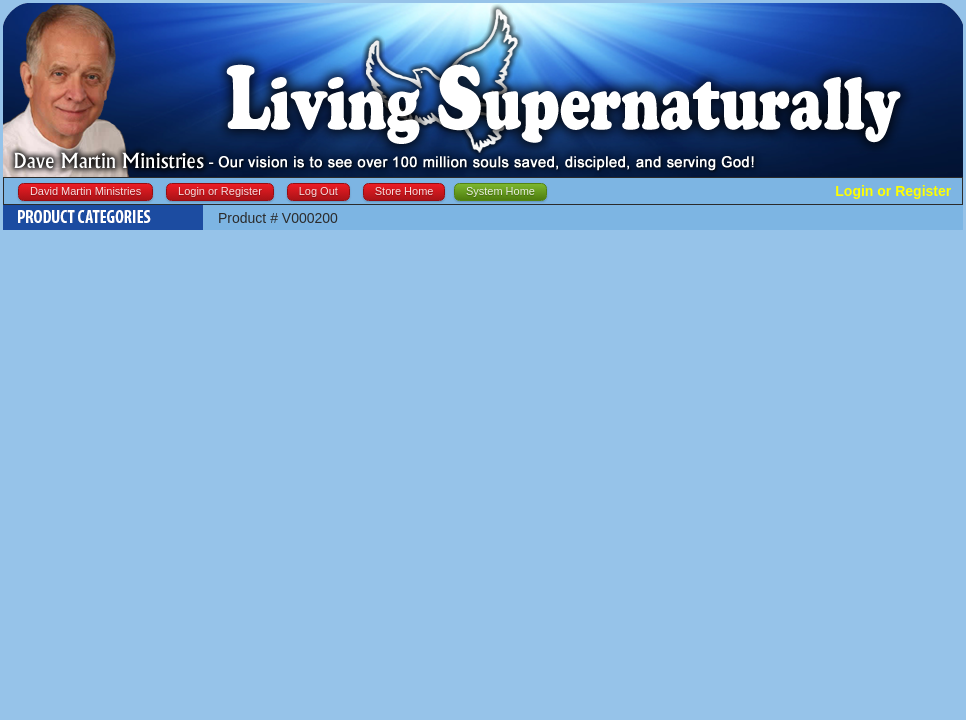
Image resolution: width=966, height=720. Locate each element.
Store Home (404, 191)
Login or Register (220, 191)
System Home (500, 191)
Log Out (318, 191)
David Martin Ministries (85, 191)
